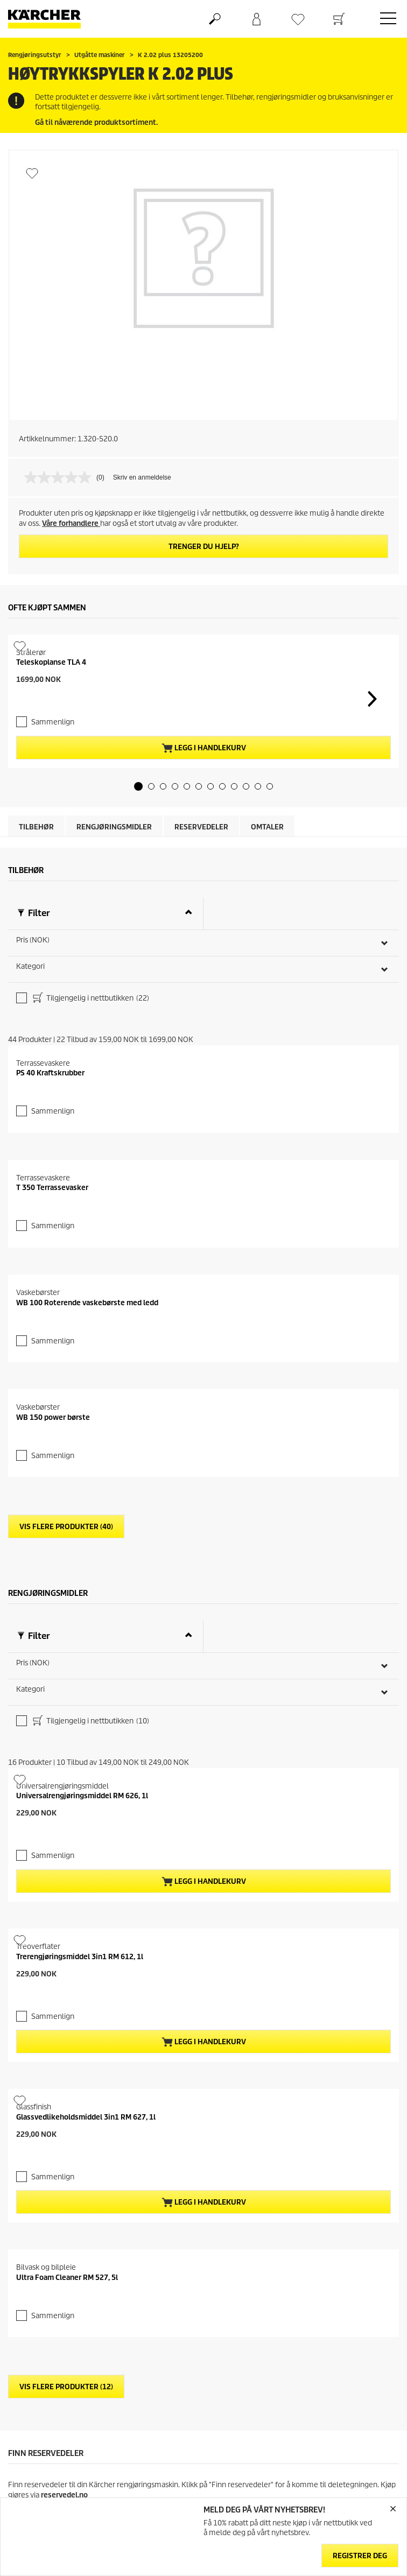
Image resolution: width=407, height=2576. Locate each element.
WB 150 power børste (53, 2332)
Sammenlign (52, 887)
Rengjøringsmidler (114, 992)
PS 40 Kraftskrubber (50, 1426)
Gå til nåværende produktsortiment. (96, 122)
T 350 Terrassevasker (52, 1728)
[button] (138, 952)
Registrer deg (360, 2555)
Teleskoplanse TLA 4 (51, 849)
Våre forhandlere (71, 523)
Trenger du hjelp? (204, 546)
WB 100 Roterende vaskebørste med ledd (87, 2030)
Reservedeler (201, 992)
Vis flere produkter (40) (66, 2441)
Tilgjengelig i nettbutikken (90, 1164)
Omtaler (267, 992)
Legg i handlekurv (204, 914)
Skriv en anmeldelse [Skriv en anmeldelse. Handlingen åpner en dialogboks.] (142, 477)
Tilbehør (36, 992)
